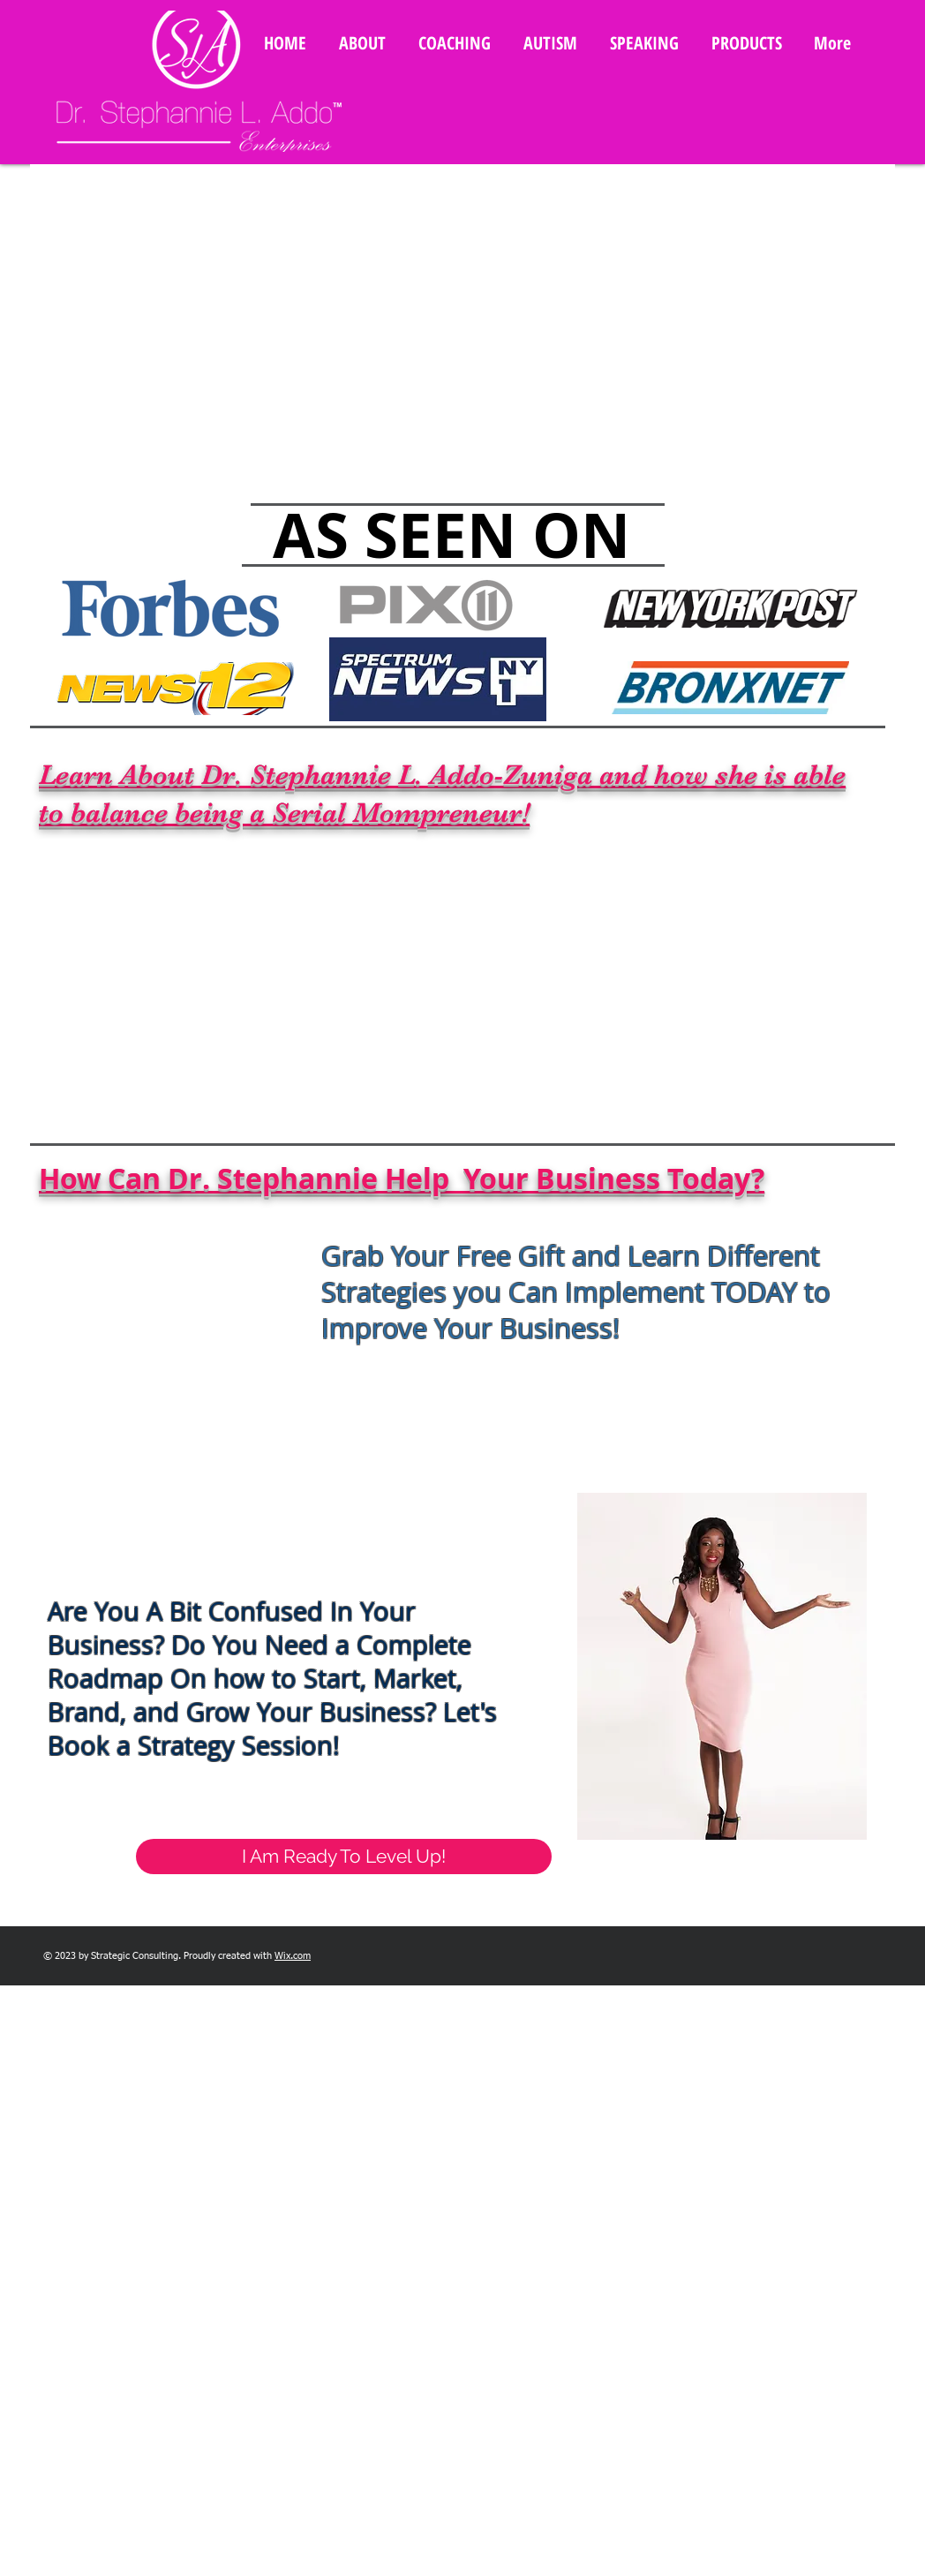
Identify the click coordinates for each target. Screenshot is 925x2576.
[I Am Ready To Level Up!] (344, 1856)
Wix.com (292, 1956)
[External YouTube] (471, 978)
